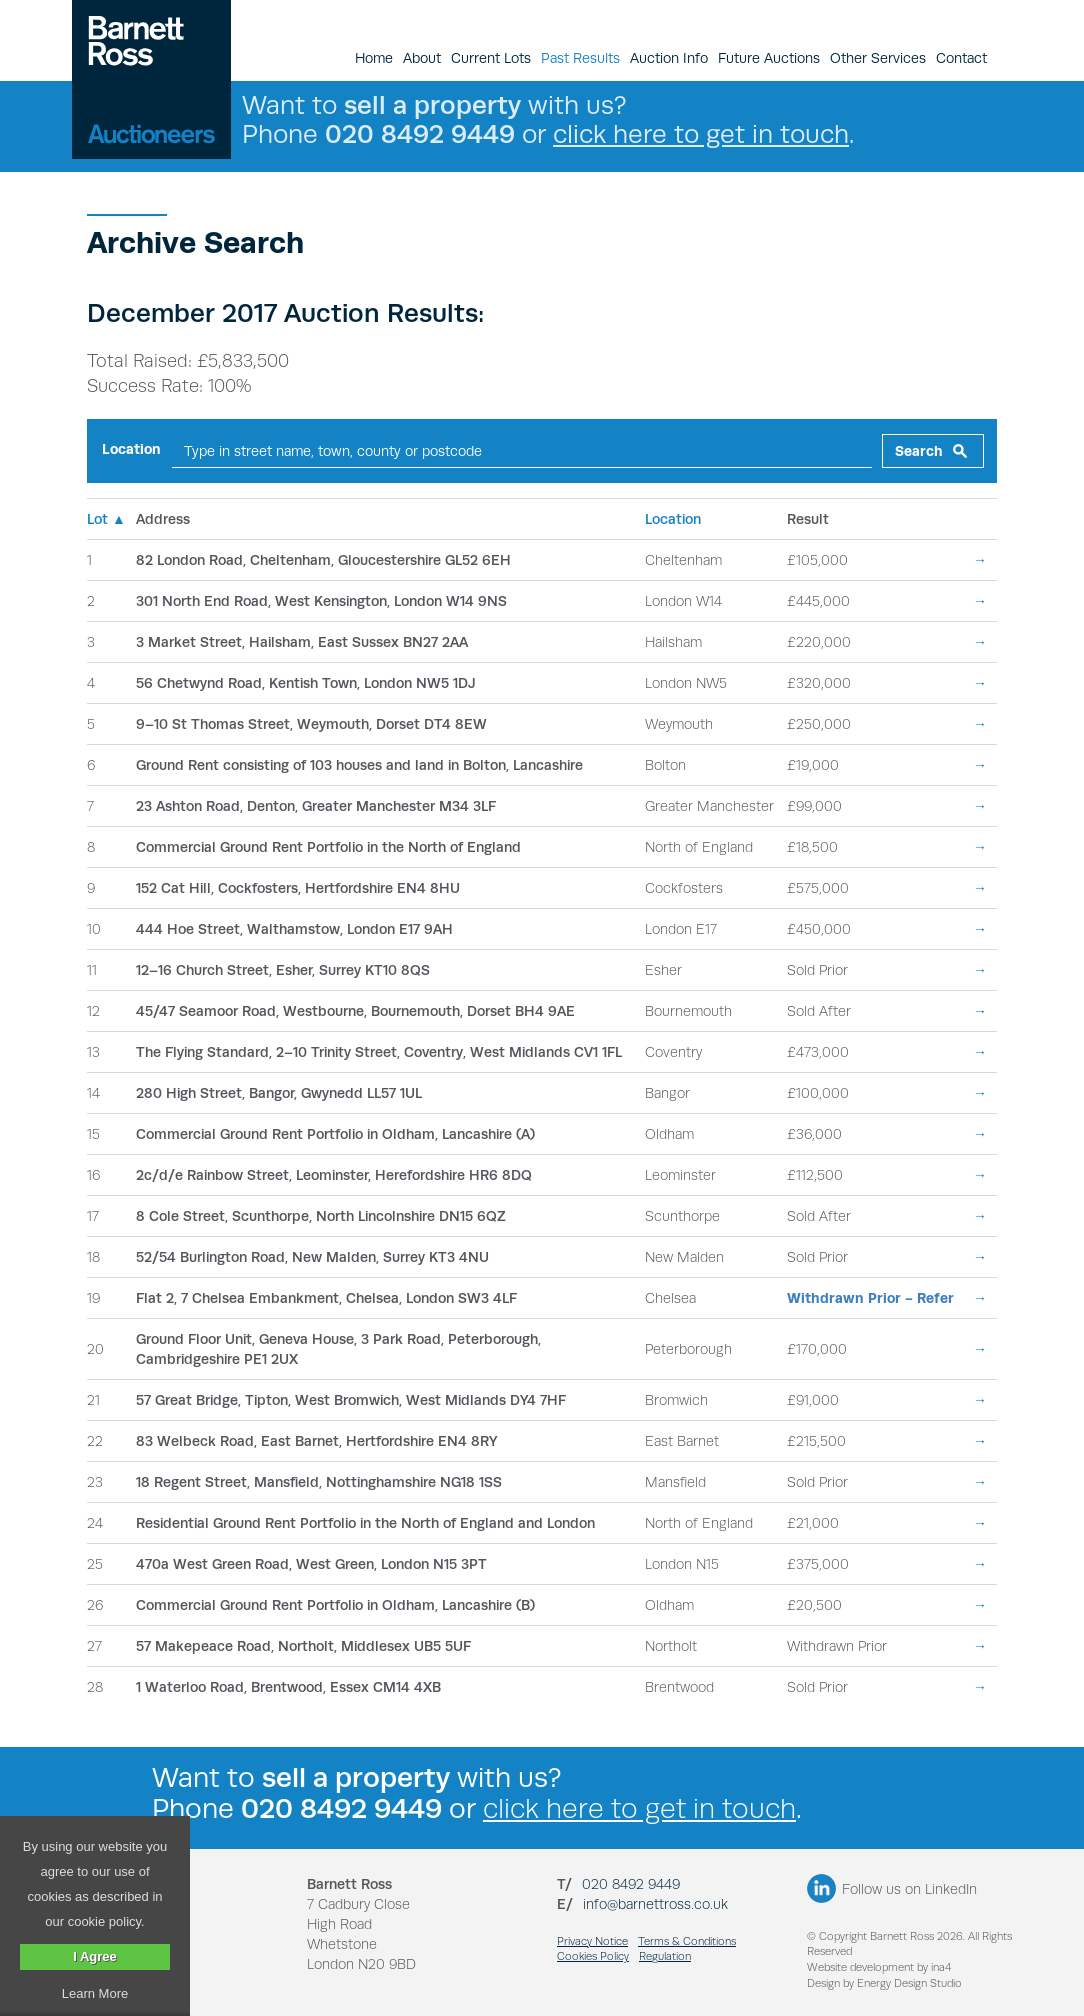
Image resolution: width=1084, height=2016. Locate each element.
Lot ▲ (106, 519)
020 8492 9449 (631, 1884)
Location (131, 449)
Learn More (95, 1993)
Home (374, 58)
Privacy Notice (592, 1941)
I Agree (95, 1956)
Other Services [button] (878, 58)
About (422, 58)
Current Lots (491, 58)
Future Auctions (769, 58)
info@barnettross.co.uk (655, 1904)
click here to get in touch (701, 133)
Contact (961, 58)
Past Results (580, 58)
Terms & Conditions (687, 1941)
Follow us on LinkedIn (909, 1889)
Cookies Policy (593, 1956)
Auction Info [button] (669, 58)
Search (919, 451)
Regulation (665, 1956)
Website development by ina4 (879, 1967)
